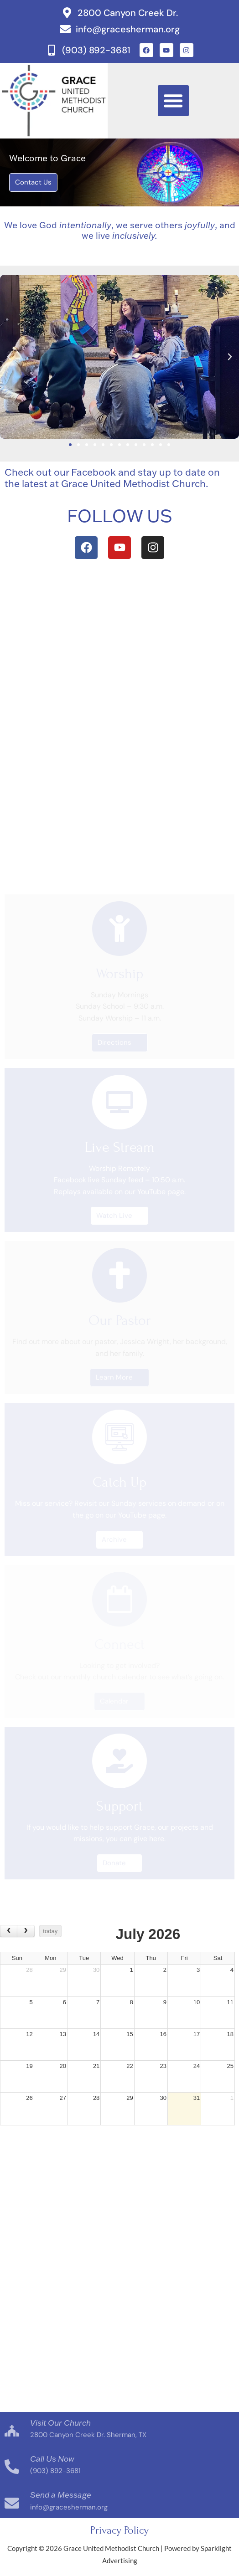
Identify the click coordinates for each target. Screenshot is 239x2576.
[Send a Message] (12, 2503)
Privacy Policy (119, 2530)
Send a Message (60, 2494)
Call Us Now (52, 2458)
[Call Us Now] (12, 2466)
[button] (173, 100)
